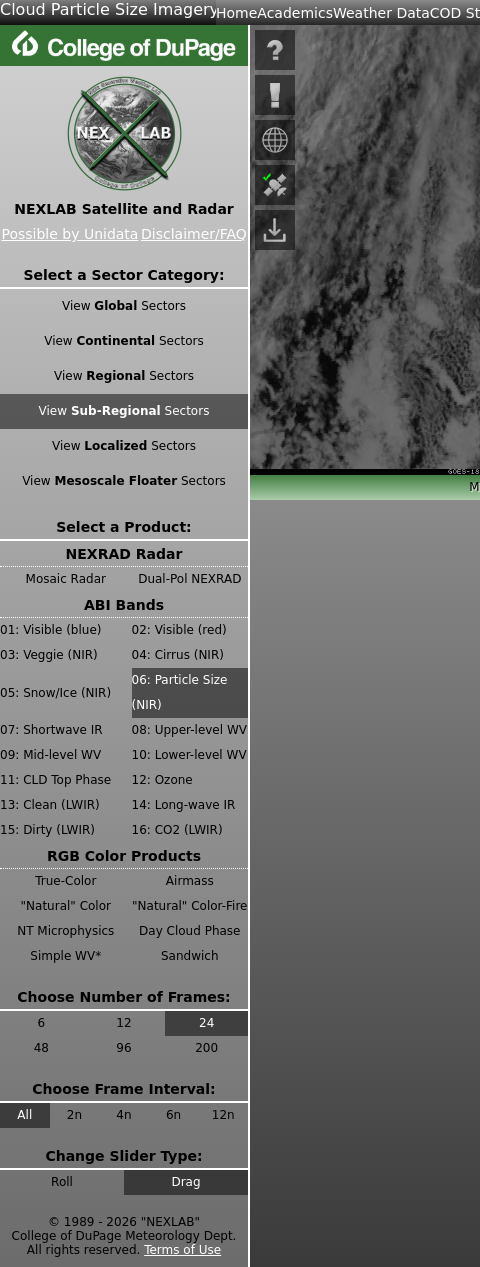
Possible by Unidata (69, 234)
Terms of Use (182, 1250)
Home (236, 13)
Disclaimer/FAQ (194, 234)
